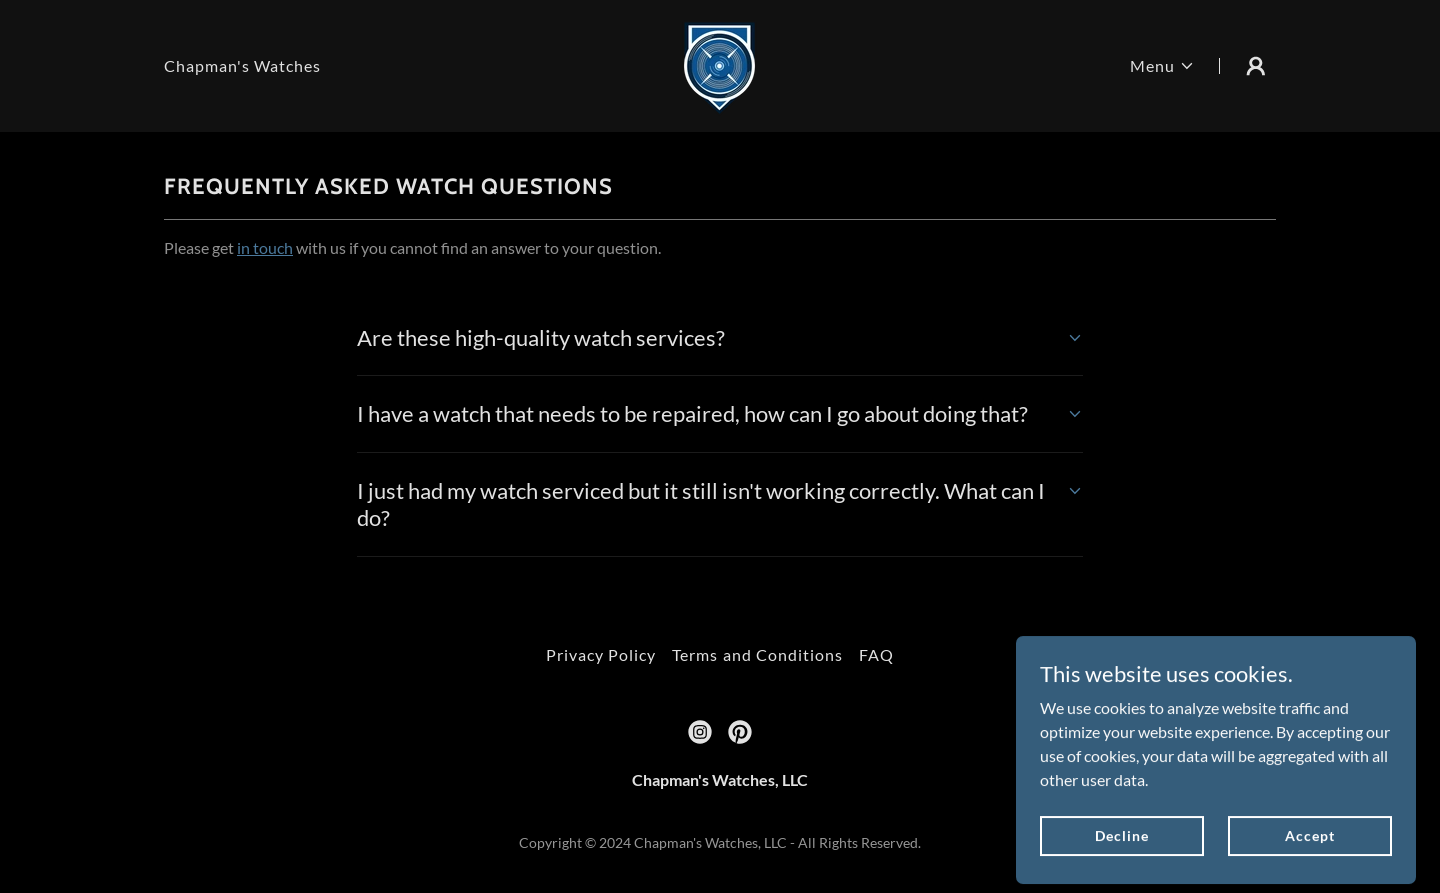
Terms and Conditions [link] (757, 654)
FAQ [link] (876, 654)
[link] (719, 63)
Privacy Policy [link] (601, 654)
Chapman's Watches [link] (242, 65)
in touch (265, 247)
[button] (1162, 66)
